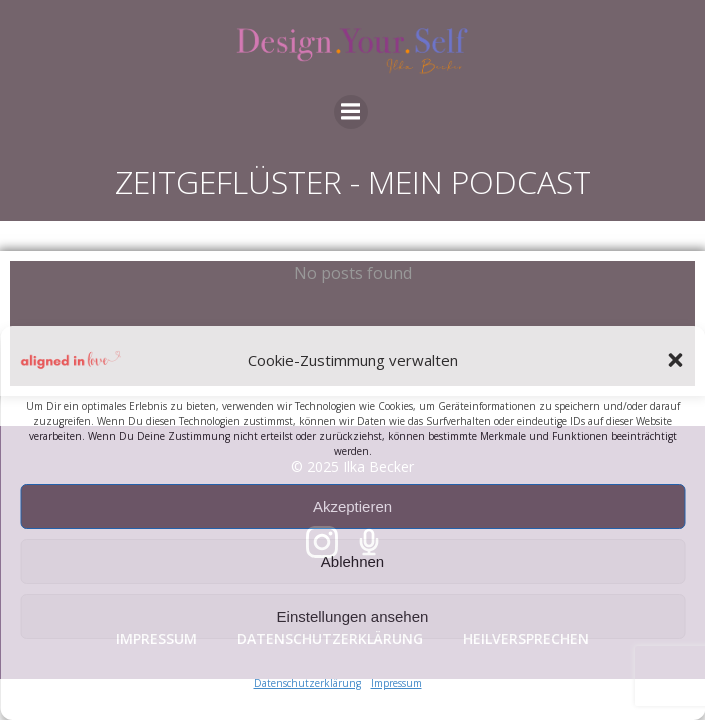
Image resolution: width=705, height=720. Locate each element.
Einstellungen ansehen (353, 616)
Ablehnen (352, 561)
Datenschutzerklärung (307, 683)
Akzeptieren (352, 506)
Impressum (396, 683)
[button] (675, 360)
